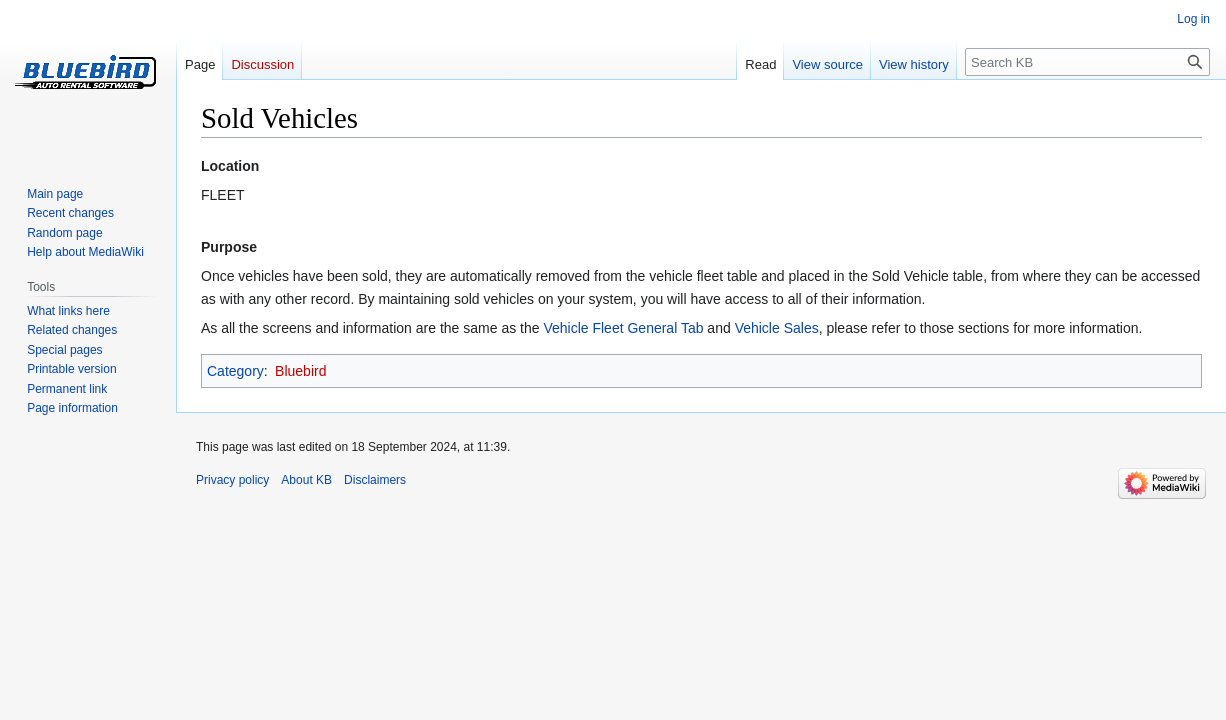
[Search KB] (1087, 62)
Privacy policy (232, 480)
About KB (306, 480)
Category (235, 371)
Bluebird (300, 371)
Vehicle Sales (777, 328)
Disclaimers (375, 480)
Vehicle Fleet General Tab (623, 328)
